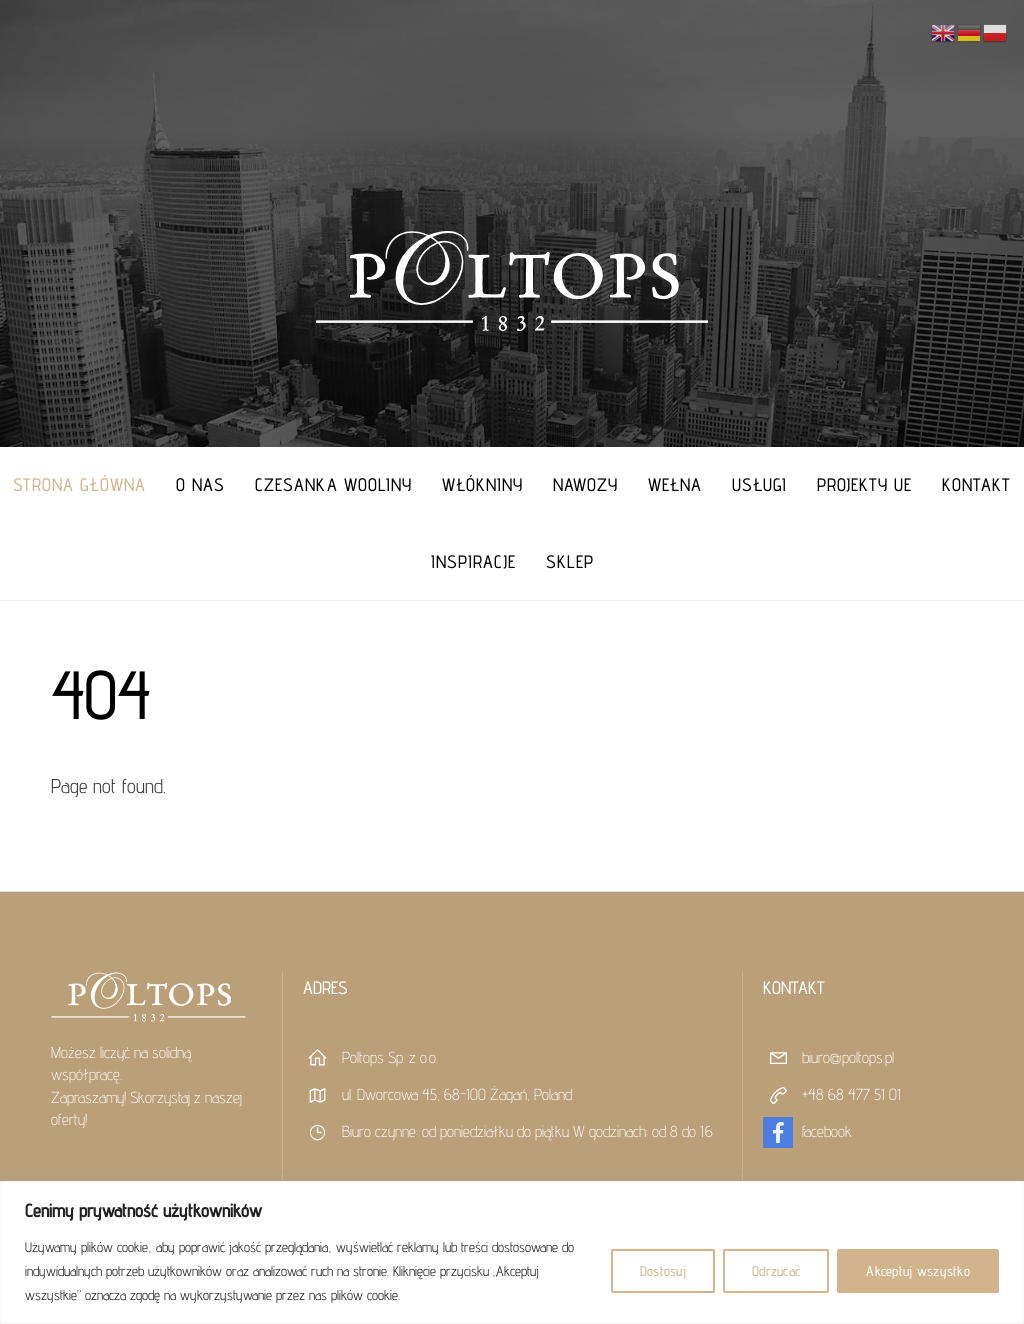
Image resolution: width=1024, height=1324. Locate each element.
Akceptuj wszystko (918, 1271)
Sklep (570, 561)
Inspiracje (473, 561)
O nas (200, 484)
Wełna (675, 484)
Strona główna (79, 484)
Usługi (759, 484)
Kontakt (976, 484)
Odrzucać (776, 1271)
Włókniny (482, 484)
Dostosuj (663, 1271)
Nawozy (585, 484)
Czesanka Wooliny (333, 484)
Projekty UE (864, 484)
